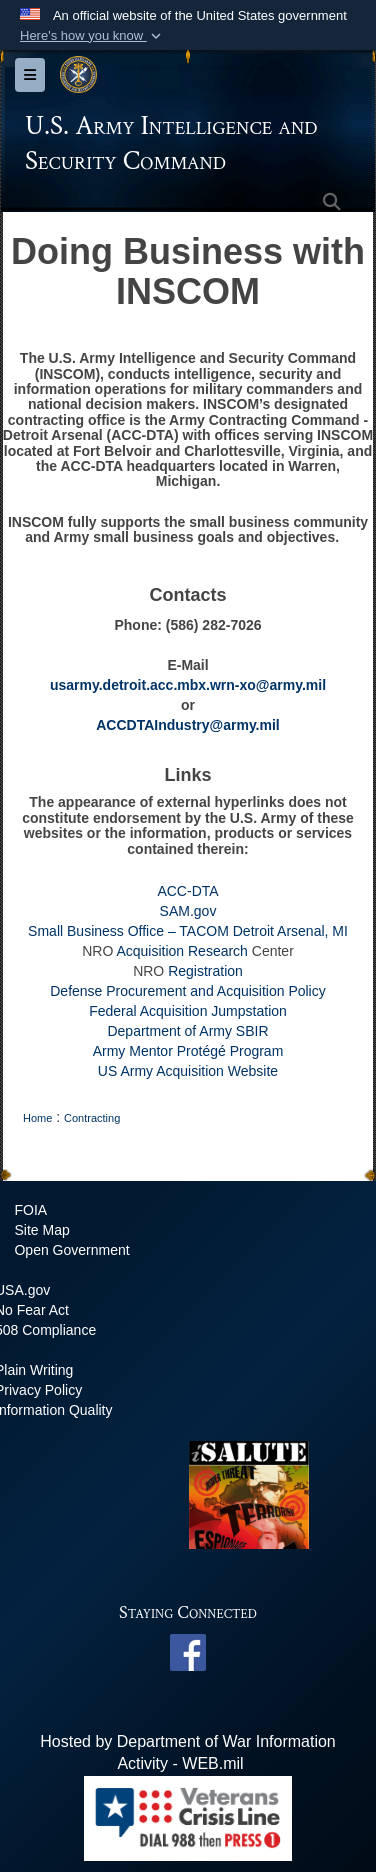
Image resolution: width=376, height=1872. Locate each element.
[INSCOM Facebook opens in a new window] (188, 1651)
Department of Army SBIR (187, 1031)
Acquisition (150, 951)
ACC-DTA (187, 891)
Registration (205, 971)
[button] (92, 36)
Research (218, 951)
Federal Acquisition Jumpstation (188, 1011)
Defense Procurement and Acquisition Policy (187, 991)
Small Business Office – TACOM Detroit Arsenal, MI (188, 931)
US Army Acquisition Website (188, 1071)
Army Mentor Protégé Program (188, 1051)
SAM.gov (188, 911)
